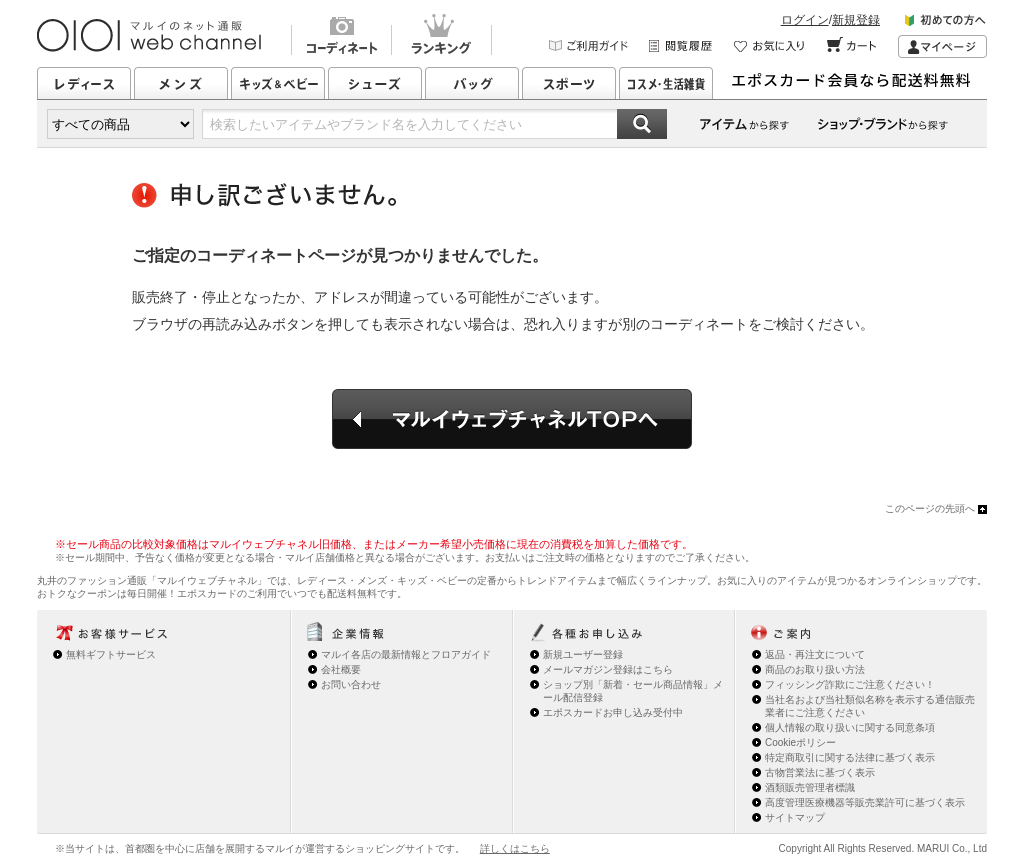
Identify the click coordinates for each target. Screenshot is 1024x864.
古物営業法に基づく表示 (820, 772)
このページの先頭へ (930, 508)
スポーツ (569, 83)
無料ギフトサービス (111, 654)
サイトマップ (795, 817)
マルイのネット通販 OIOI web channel (150, 35)
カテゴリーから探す (746, 124)
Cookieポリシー (800, 742)
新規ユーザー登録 (583, 654)
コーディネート (341, 37)
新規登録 (856, 20)
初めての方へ (946, 23)
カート (852, 46)
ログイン (805, 20)
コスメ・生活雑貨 (666, 83)
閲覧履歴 (681, 46)
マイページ (942, 46)
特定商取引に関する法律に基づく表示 (850, 757)
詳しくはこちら (515, 848)
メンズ (181, 83)
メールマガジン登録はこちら (608, 669)
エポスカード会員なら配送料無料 (857, 83)
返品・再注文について (815, 654)
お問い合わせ (351, 684)
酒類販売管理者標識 (810, 787)
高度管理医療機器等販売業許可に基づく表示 (865, 802)
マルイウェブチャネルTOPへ (512, 419)
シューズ (375, 83)
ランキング (441, 37)
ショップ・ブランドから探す (886, 124)
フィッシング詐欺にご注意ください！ (850, 684)
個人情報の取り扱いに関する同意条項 (850, 727)
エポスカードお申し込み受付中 (613, 712)
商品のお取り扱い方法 (815, 669)
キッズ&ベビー (278, 83)
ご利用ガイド (589, 46)
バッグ (472, 83)
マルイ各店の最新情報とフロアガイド (406, 654)
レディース (84, 83)
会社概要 (341, 669)
